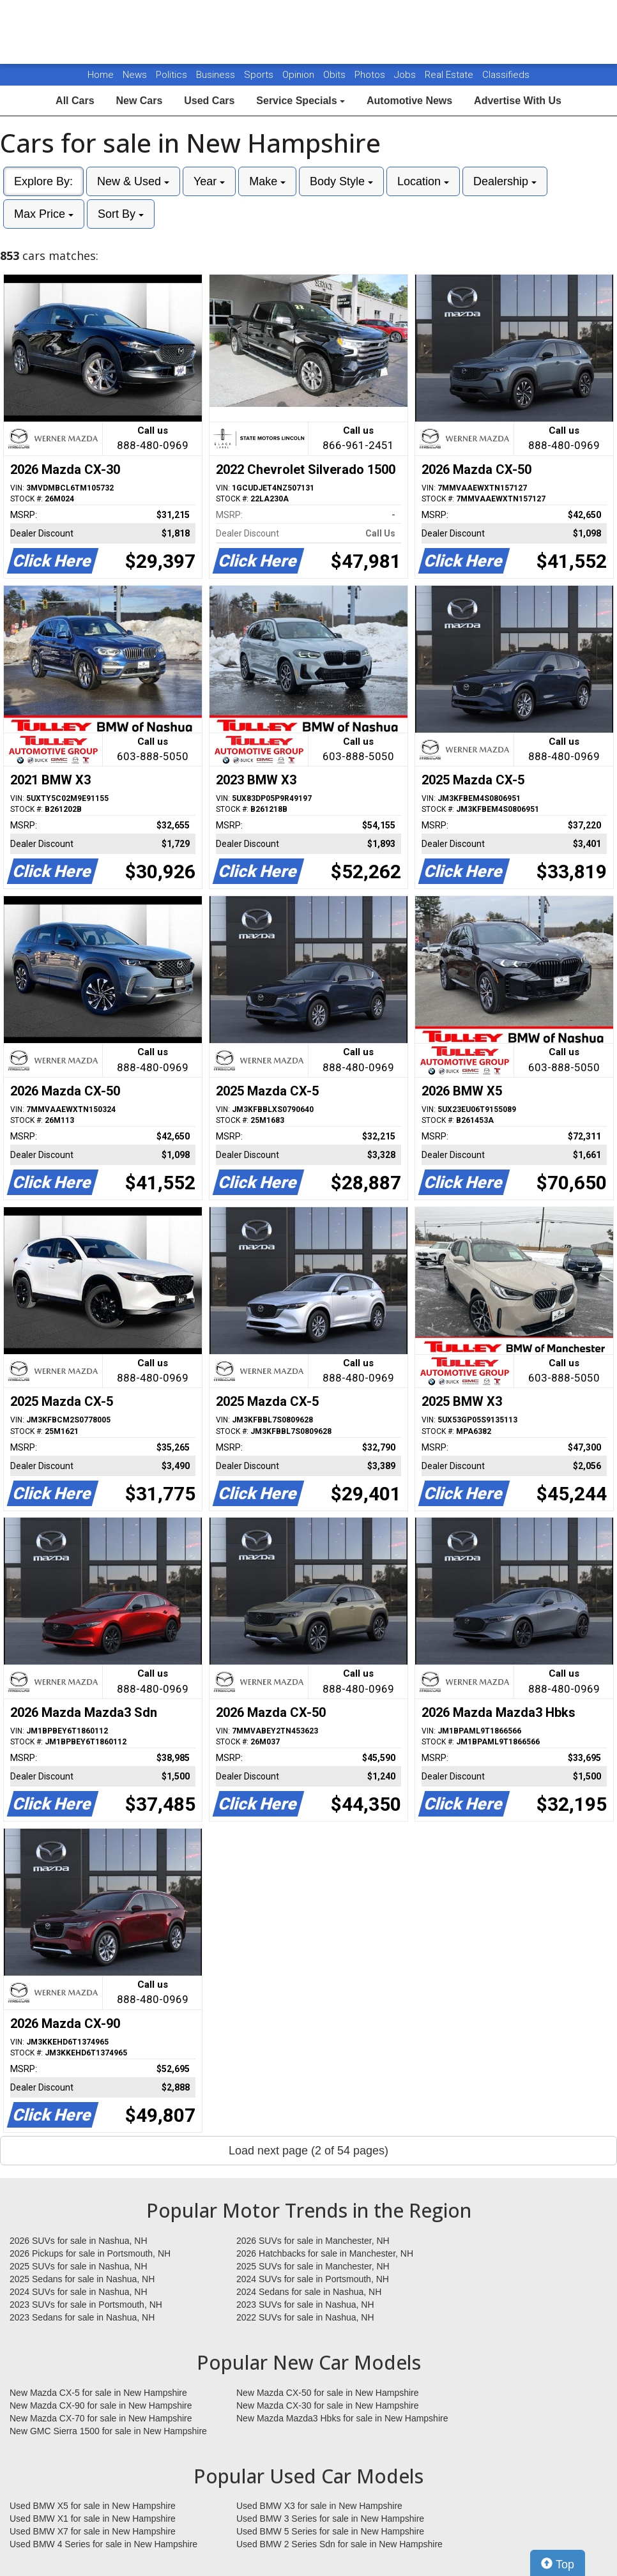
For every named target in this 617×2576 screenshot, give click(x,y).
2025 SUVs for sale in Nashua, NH (79, 2266)
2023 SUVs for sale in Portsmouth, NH (86, 2304)
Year (209, 181)
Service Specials (300, 100)
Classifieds (505, 74)
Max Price (43, 214)
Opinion (299, 74)
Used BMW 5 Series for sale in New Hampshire (330, 2531)
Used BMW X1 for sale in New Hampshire (93, 2518)
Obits (335, 74)
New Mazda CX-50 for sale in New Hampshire (327, 2393)
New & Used (133, 181)
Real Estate (450, 74)
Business (217, 74)
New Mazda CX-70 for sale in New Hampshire (101, 2418)
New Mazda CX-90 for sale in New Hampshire (101, 2405)
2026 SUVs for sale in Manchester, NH (313, 2241)
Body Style (341, 181)
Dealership (505, 181)
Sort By (121, 214)
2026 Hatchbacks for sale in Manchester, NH (324, 2253)
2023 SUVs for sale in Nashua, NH (305, 2304)
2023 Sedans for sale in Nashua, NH (82, 2317)
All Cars (75, 100)
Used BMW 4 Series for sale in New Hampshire (103, 2544)
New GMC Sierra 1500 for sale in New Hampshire (108, 2431)
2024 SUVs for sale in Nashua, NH (79, 2292)
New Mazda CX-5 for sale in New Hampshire (98, 2393)
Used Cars (209, 100)
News (135, 74)
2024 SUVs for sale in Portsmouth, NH (312, 2279)
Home (101, 74)
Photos (371, 74)
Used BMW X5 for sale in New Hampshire (93, 2506)
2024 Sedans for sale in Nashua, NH (308, 2292)
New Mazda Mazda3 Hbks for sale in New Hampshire (342, 2418)
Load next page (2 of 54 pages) (308, 2150)
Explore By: (43, 181)
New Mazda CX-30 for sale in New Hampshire (327, 2405)
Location (423, 181)
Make (267, 181)
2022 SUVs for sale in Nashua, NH (305, 2317)
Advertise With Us (517, 100)
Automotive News (409, 100)
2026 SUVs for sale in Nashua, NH (79, 2241)
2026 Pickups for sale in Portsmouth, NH (90, 2253)
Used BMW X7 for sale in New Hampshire (93, 2531)
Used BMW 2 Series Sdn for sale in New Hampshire (339, 2544)
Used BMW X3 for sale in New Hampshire (319, 2506)
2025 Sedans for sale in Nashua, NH (82, 2279)
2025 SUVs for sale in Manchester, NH (313, 2266)
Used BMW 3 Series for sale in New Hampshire (330, 2518)
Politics (171, 74)
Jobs (406, 74)
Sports (260, 74)
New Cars (139, 100)
